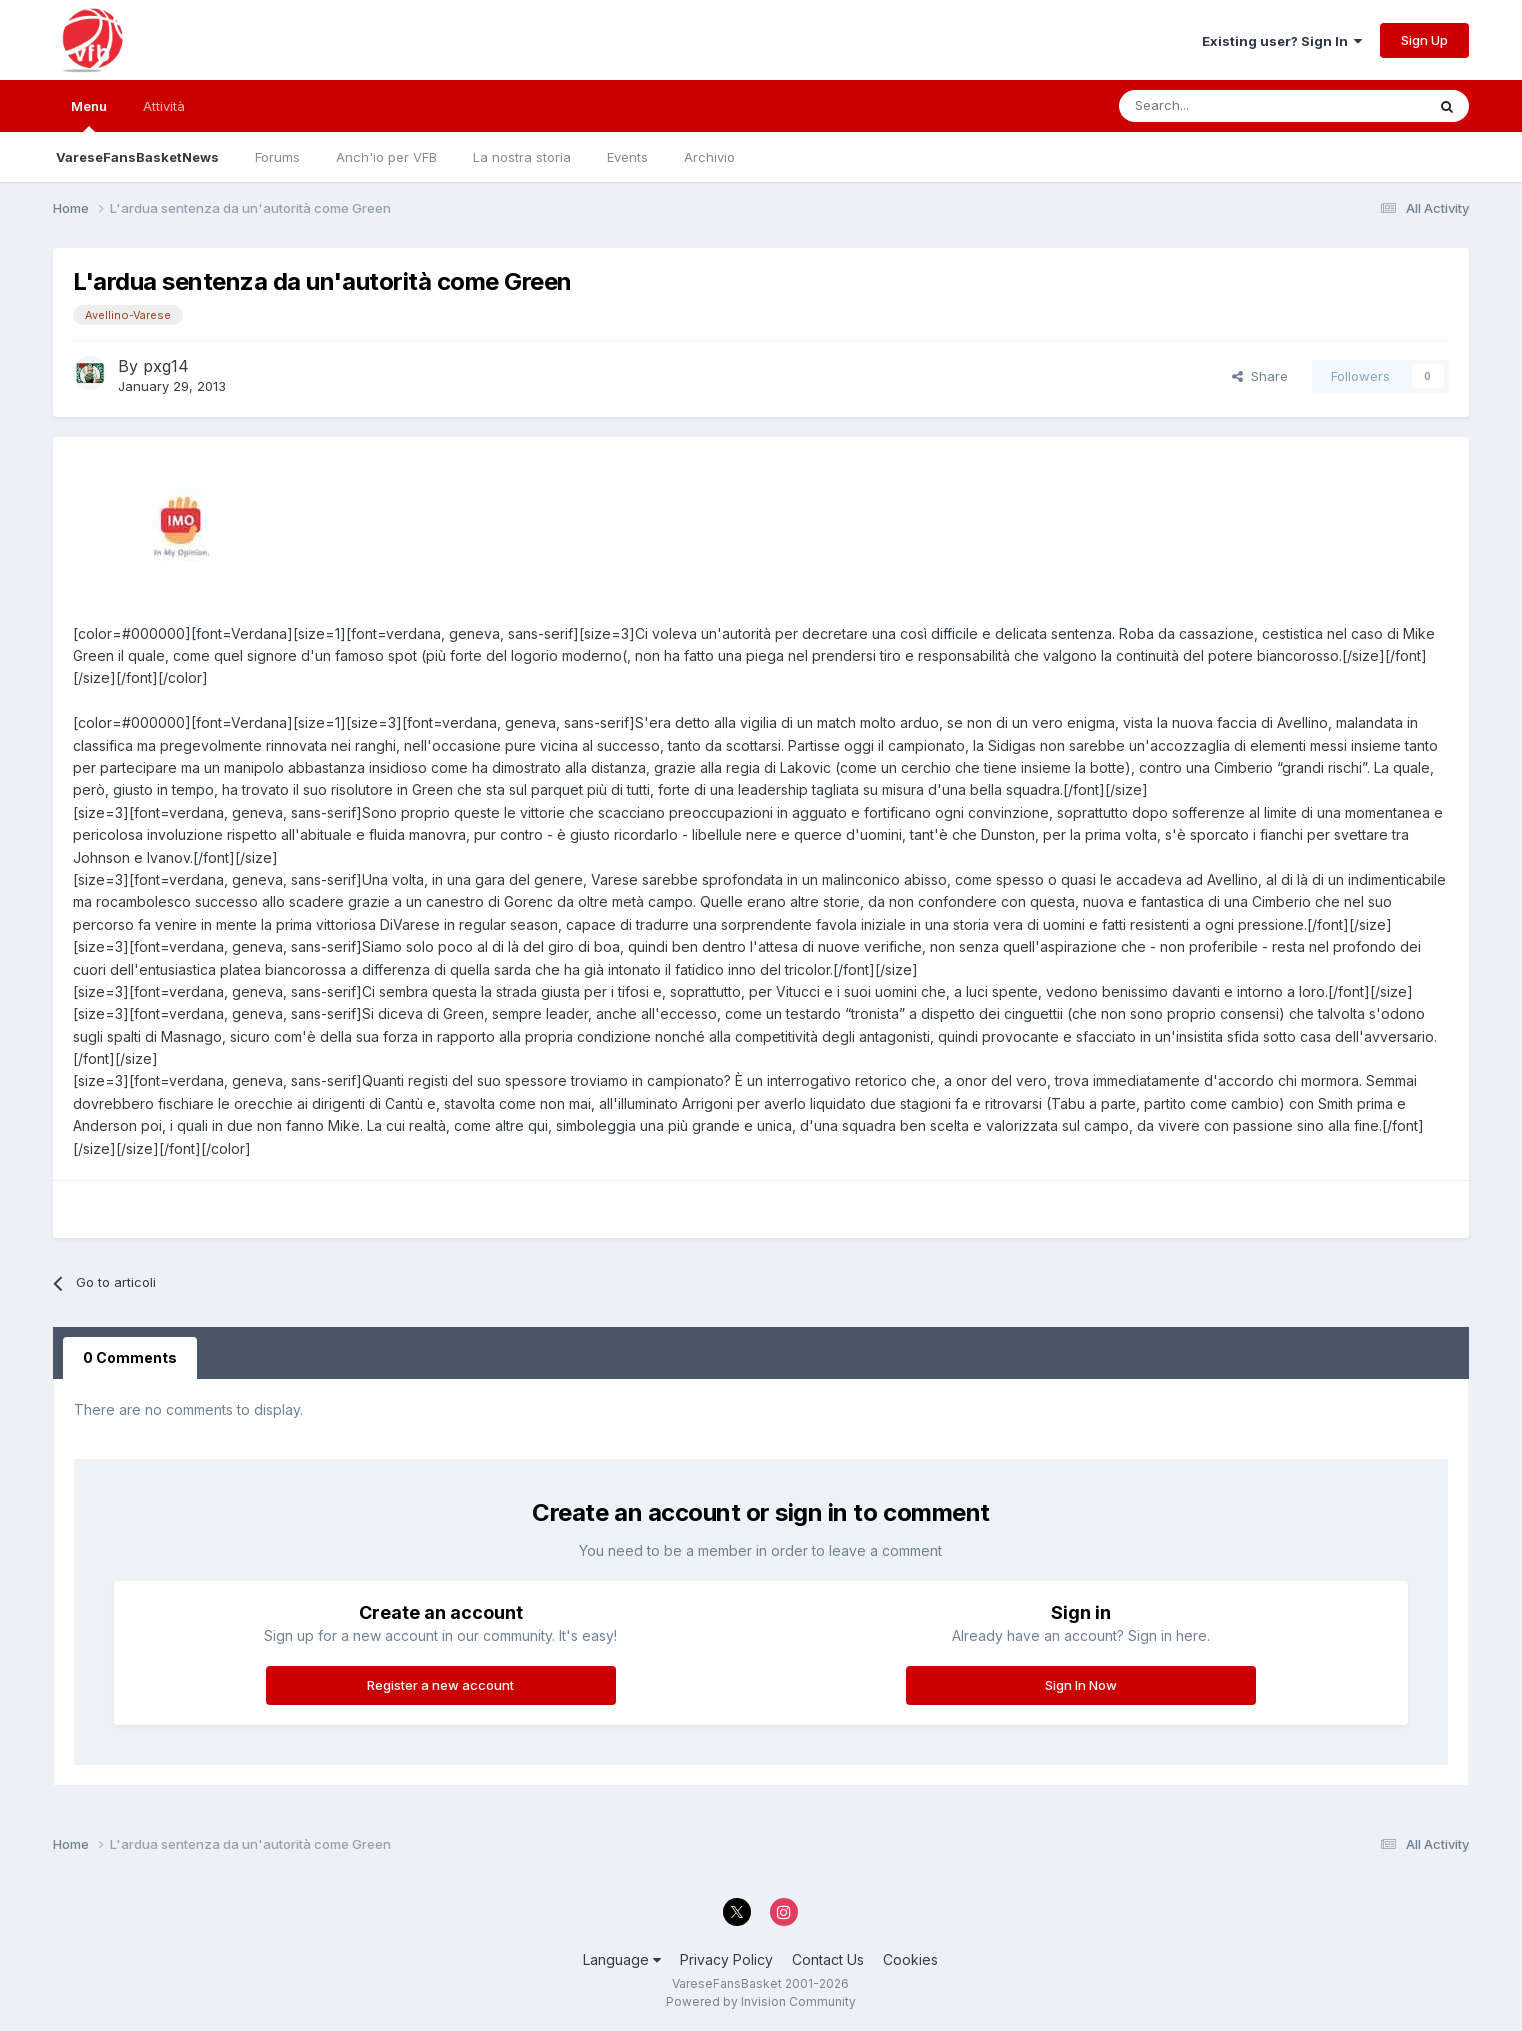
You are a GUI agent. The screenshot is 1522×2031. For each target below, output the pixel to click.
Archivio (709, 157)
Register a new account (440, 1685)
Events (627, 157)
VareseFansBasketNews (137, 157)
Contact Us (828, 1959)
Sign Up (1424, 40)
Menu (89, 115)
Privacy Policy (726, 1959)
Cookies (910, 1959)
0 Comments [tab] (130, 1357)
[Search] (1215, 106)
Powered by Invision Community (761, 2001)
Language (622, 1959)
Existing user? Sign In (1282, 41)
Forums (277, 157)
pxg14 (166, 366)
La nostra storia (522, 157)
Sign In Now (1081, 1685)
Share (1260, 376)
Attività (164, 106)
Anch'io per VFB (386, 157)
